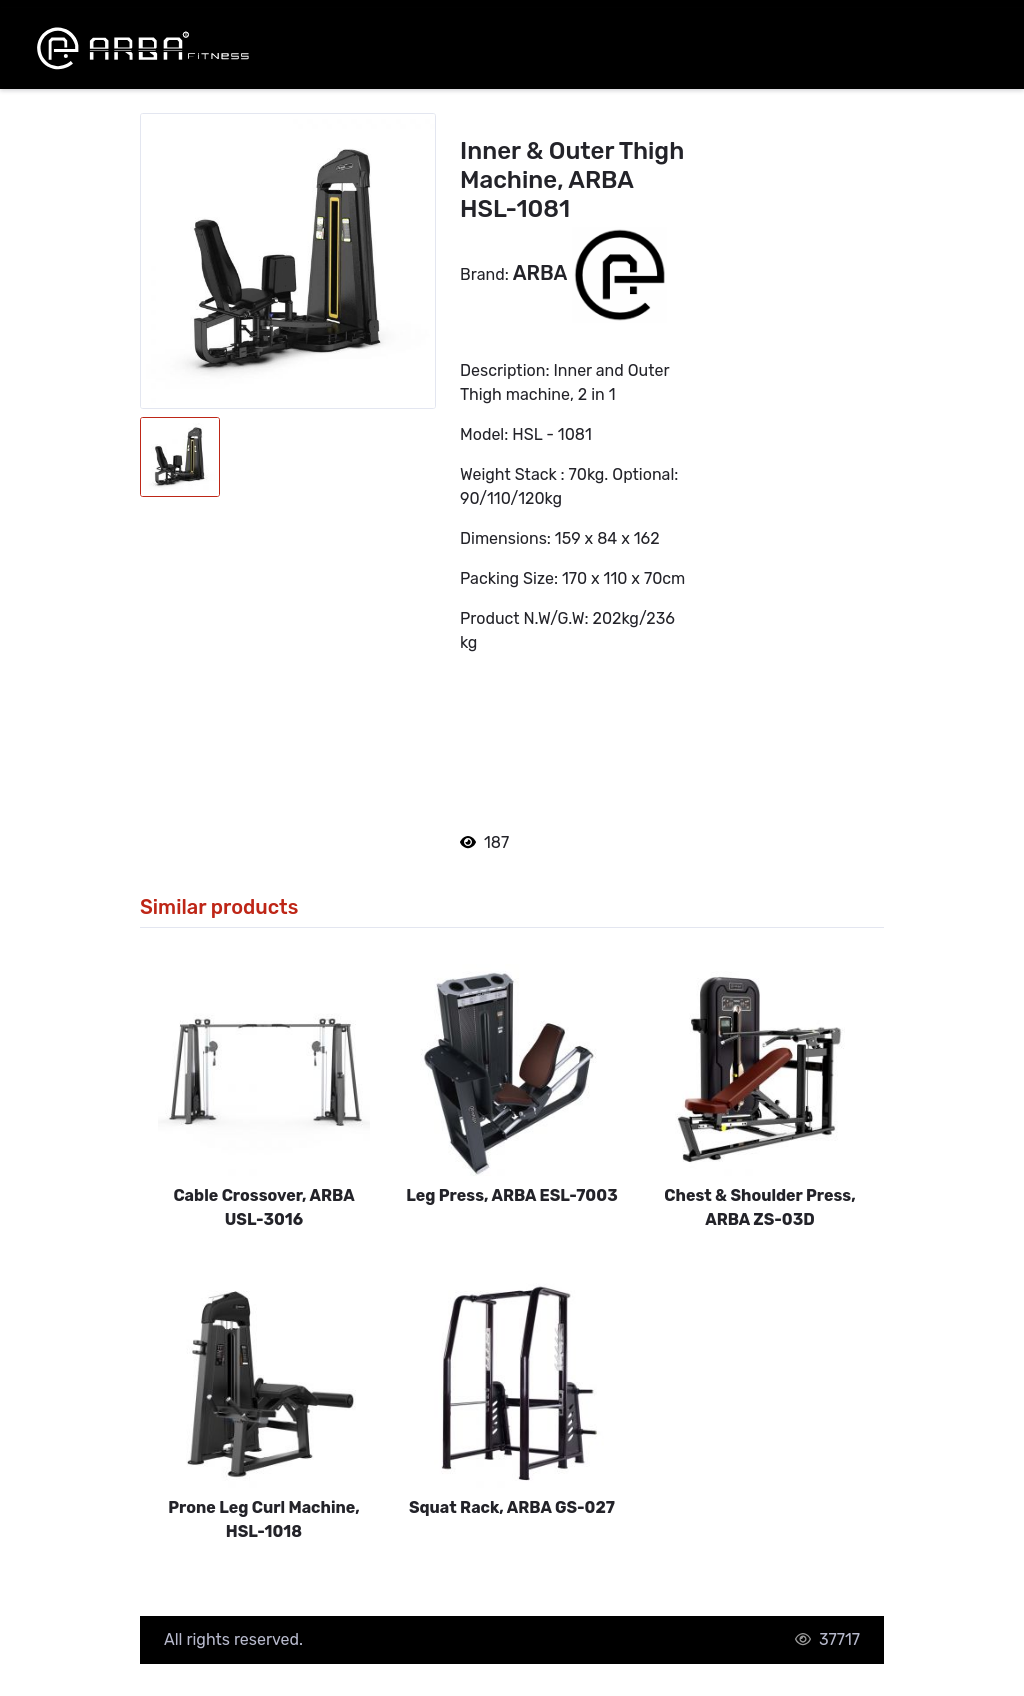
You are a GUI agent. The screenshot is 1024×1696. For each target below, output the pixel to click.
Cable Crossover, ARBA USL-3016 (263, 1207)
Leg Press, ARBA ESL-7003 (511, 1195)
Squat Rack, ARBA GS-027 (512, 1507)
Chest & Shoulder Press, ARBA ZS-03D (759, 1207)
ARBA (542, 274)
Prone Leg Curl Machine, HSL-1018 (264, 1519)
